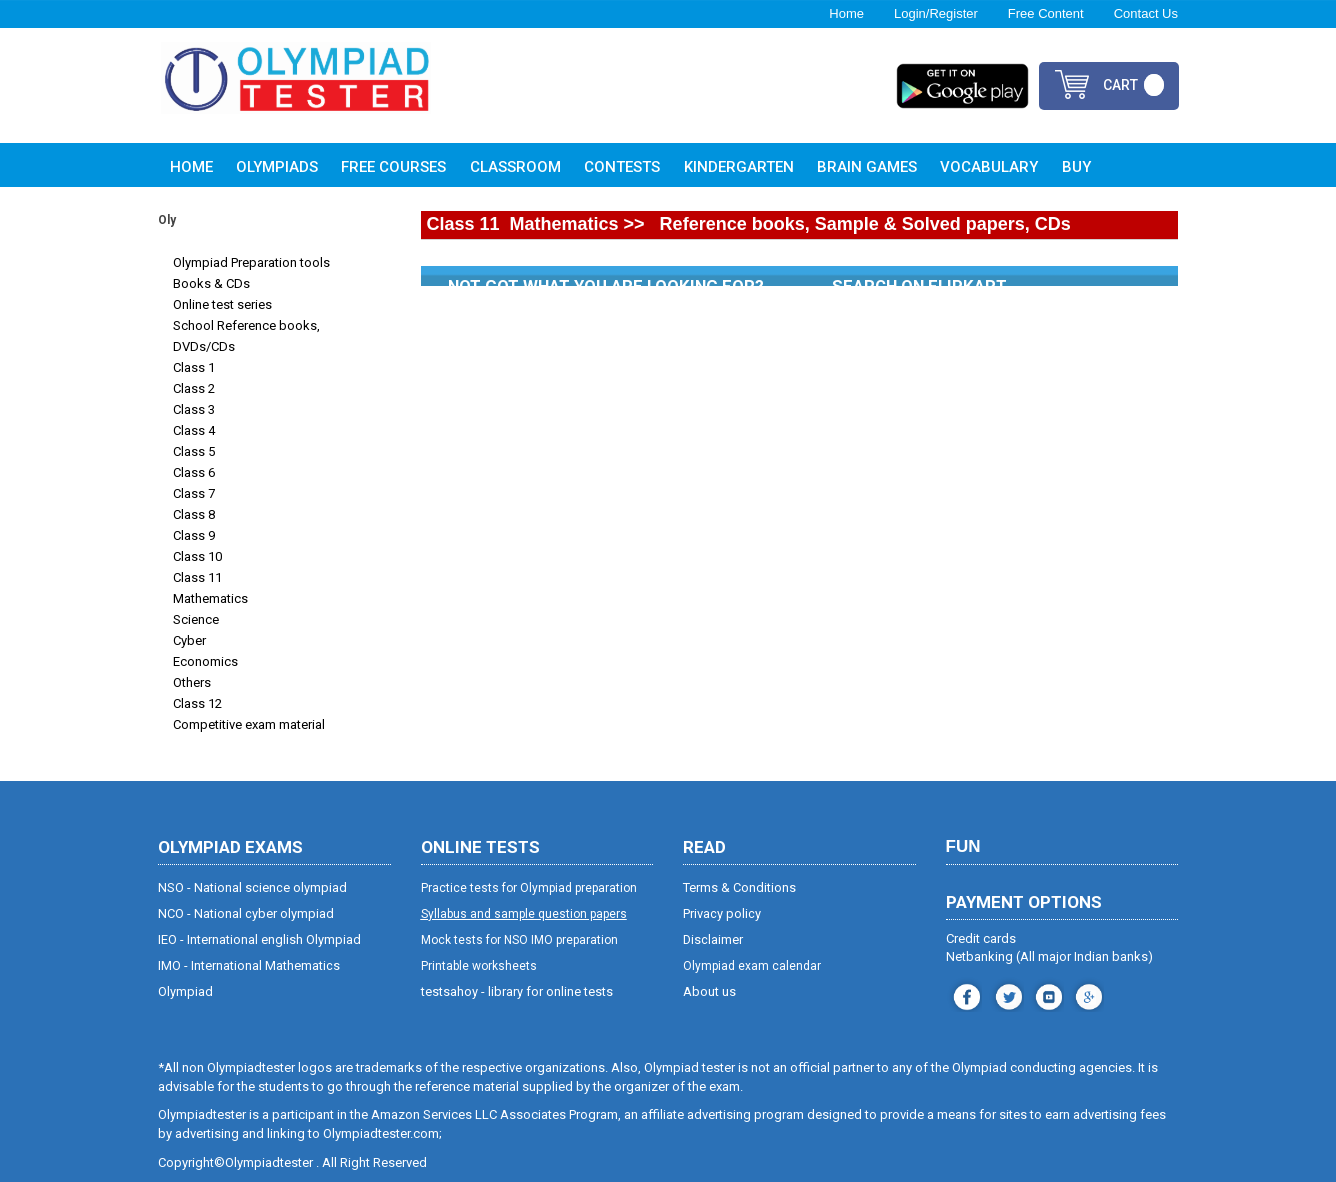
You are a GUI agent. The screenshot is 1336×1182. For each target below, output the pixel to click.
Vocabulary (989, 167)
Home (846, 13)
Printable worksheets (479, 966)
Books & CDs (211, 283)
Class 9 (194, 535)
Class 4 (194, 430)
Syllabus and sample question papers (524, 914)
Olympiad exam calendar (752, 966)
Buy (1076, 167)
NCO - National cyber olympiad (246, 913)
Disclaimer (713, 939)
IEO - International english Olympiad (259, 939)
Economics (205, 661)
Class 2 (194, 388)
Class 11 (197, 577)
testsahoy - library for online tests (517, 991)
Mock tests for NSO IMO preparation (519, 940)
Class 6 (194, 472)
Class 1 (194, 367)
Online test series (222, 304)
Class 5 (194, 451)
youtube (1046, 994)
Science (196, 619)
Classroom (515, 167)
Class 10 (197, 556)
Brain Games (867, 167)
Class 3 (194, 409)
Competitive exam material (249, 724)
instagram (1006, 994)
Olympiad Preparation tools (251, 262)
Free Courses (393, 167)
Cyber (189, 640)
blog (1086, 994)
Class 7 (194, 493)
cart (1120, 85)
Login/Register (936, 13)
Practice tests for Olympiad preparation (529, 888)
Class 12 (197, 703)
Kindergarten (739, 167)
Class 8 (194, 514)
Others (192, 682)
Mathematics (210, 598)
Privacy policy (722, 913)
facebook (964, 994)
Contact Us (1146, 13)
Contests (622, 167)
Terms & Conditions (739, 887)
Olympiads (277, 167)
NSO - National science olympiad (252, 887)
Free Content (1046, 13)
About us (709, 991)
